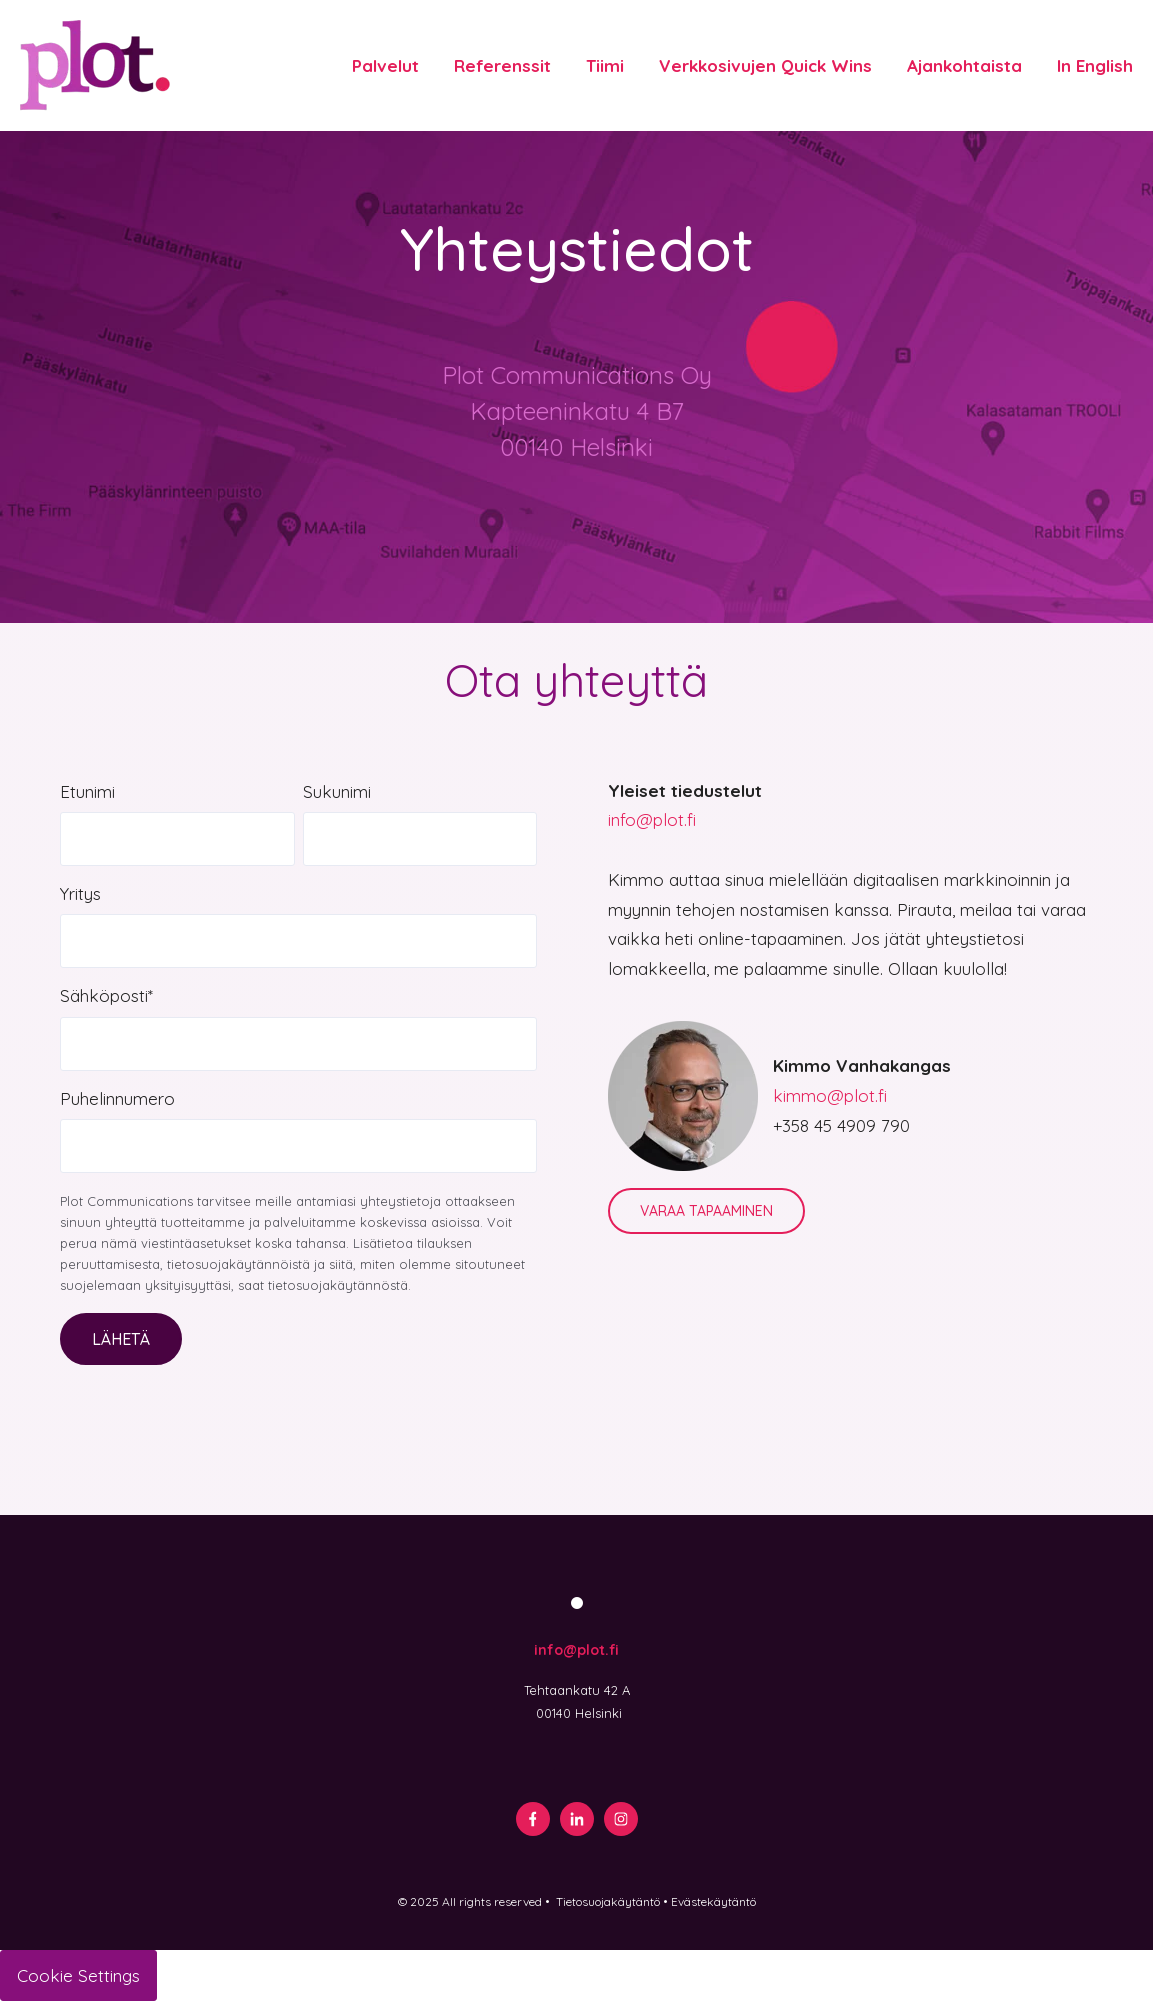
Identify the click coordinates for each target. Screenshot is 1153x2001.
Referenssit (502, 65)
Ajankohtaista (964, 65)
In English (1095, 65)
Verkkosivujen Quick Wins (765, 65)
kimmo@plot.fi (830, 1095)
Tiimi (605, 65)
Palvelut (385, 65)
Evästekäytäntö (713, 1901)
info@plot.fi (652, 819)
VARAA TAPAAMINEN (706, 1211)
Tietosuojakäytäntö (608, 1901)
